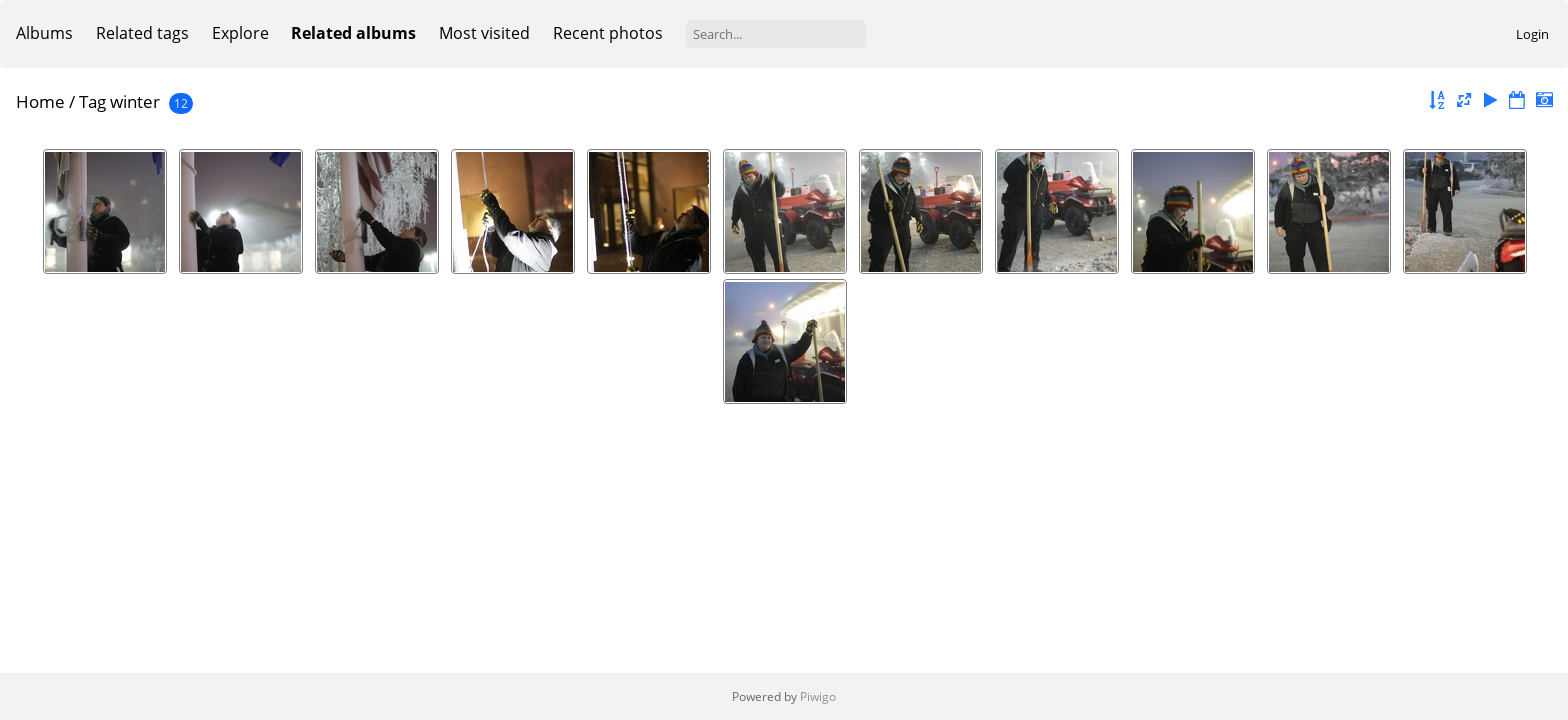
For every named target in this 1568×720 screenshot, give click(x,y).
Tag (92, 101)
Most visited (484, 33)
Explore (240, 33)
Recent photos (608, 33)
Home (40, 101)
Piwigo (818, 696)
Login (1532, 34)
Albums (44, 33)
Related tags (142, 33)
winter (135, 101)
